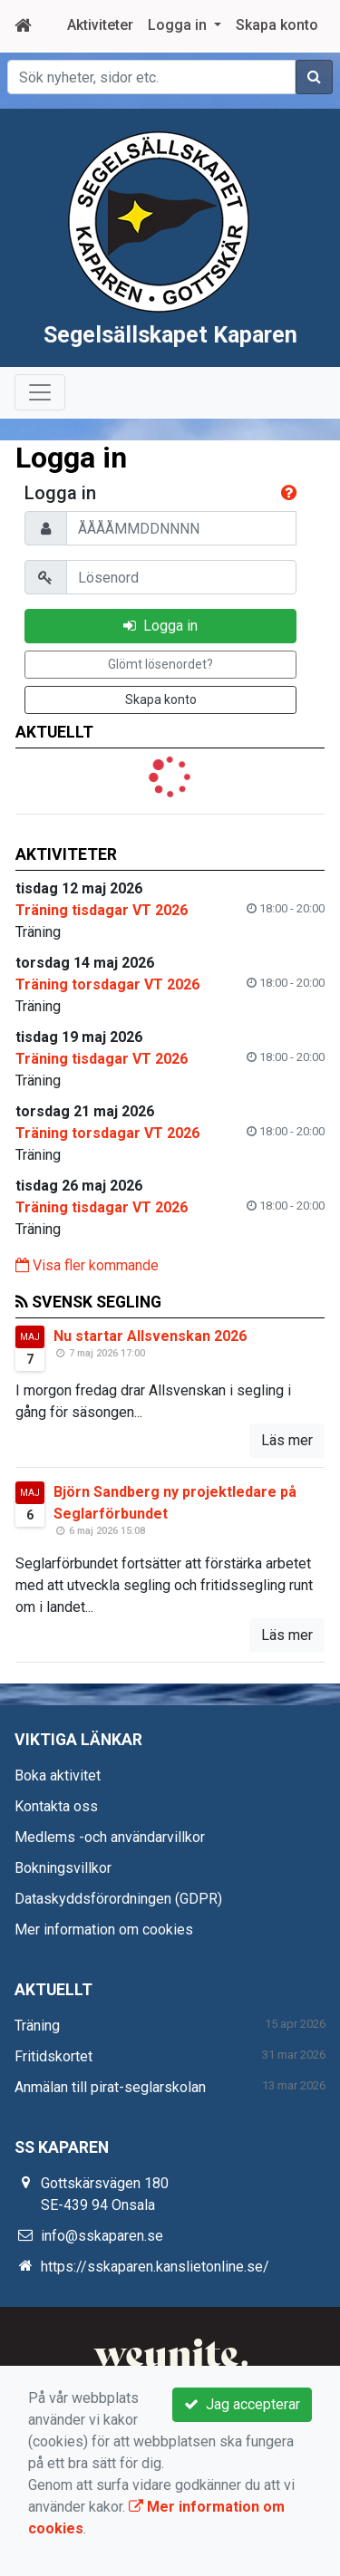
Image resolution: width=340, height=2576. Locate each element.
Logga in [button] (179, 25)
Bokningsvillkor (63, 1908)
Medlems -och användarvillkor (110, 1877)
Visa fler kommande (87, 1306)
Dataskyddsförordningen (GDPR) (118, 1939)
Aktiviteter (100, 25)
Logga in (160, 666)
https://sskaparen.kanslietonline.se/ (155, 2307)
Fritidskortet (53, 2097)
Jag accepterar (242, 2404)
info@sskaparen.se (102, 2276)
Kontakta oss (56, 1847)
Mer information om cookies (104, 1970)
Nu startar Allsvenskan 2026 (150, 1376)
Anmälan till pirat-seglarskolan (110, 2128)
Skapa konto (277, 25)
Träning (37, 2066)
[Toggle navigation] (40, 433)
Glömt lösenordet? (160, 705)
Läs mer (287, 1481)
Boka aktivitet (58, 1816)
